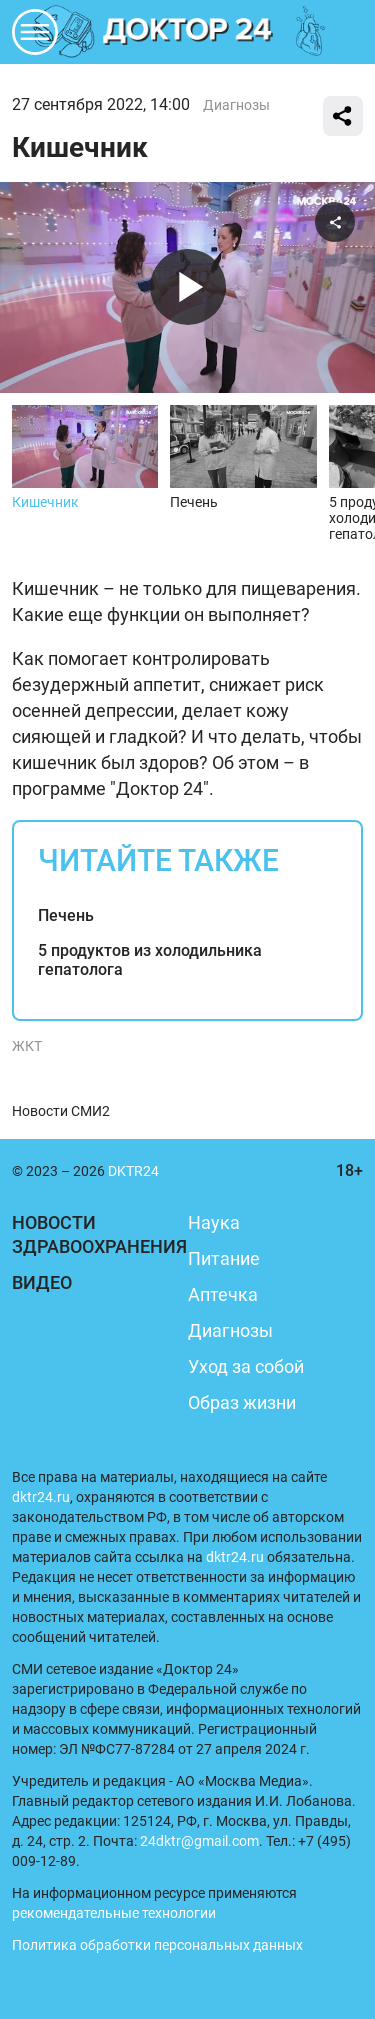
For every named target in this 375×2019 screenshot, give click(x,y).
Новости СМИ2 (61, 1111)
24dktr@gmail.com (199, 1841)
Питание (224, 1258)
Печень (66, 915)
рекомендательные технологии (114, 1913)
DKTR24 (188, 32)
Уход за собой (246, 1366)
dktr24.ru (41, 1497)
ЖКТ (27, 1046)
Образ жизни (242, 1402)
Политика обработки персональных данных (157, 1945)
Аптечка (223, 1294)
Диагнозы (236, 105)
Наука (214, 1222)
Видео (42, 1282)
